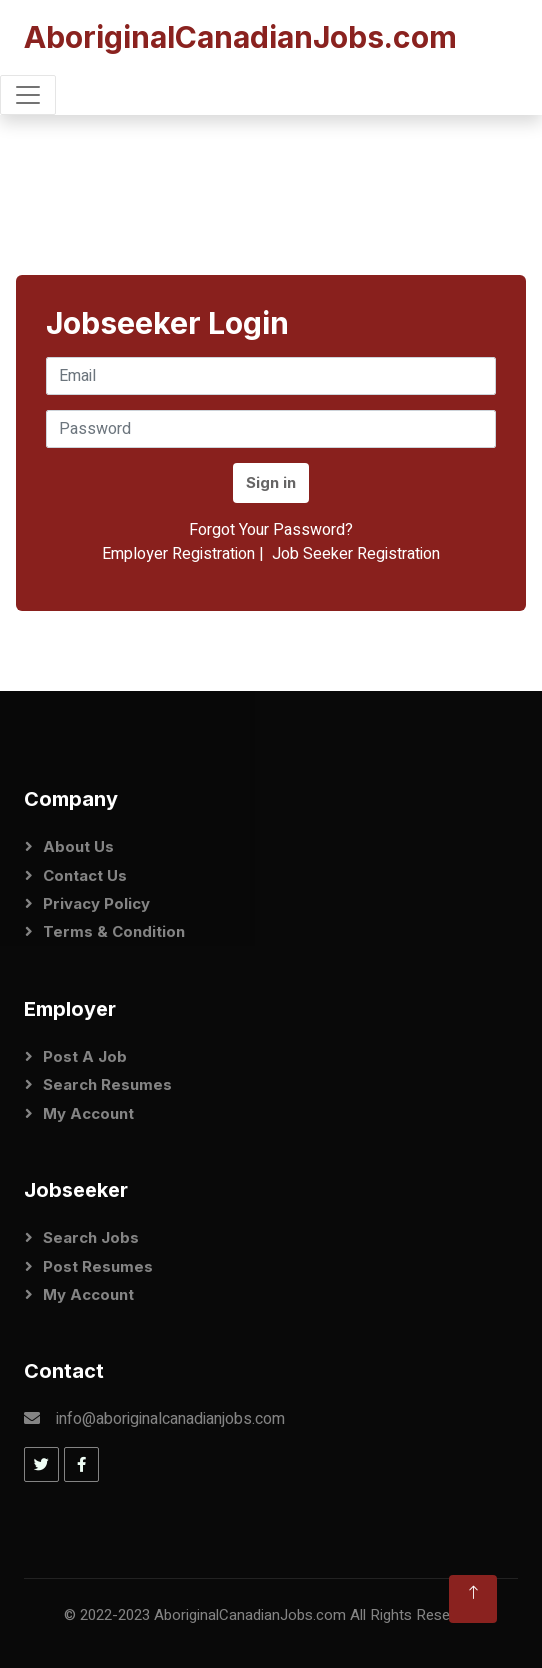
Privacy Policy (96, 903)
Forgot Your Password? (271, 530)
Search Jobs (91, 1237)
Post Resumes (98, 1266)
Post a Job (85, 1056)
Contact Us (85, 875)
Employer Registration (178, 554)
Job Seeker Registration (356, 554)
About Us (78, 846)
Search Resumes (107, 1084)
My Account (88, 1113)
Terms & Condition (114, 931)
